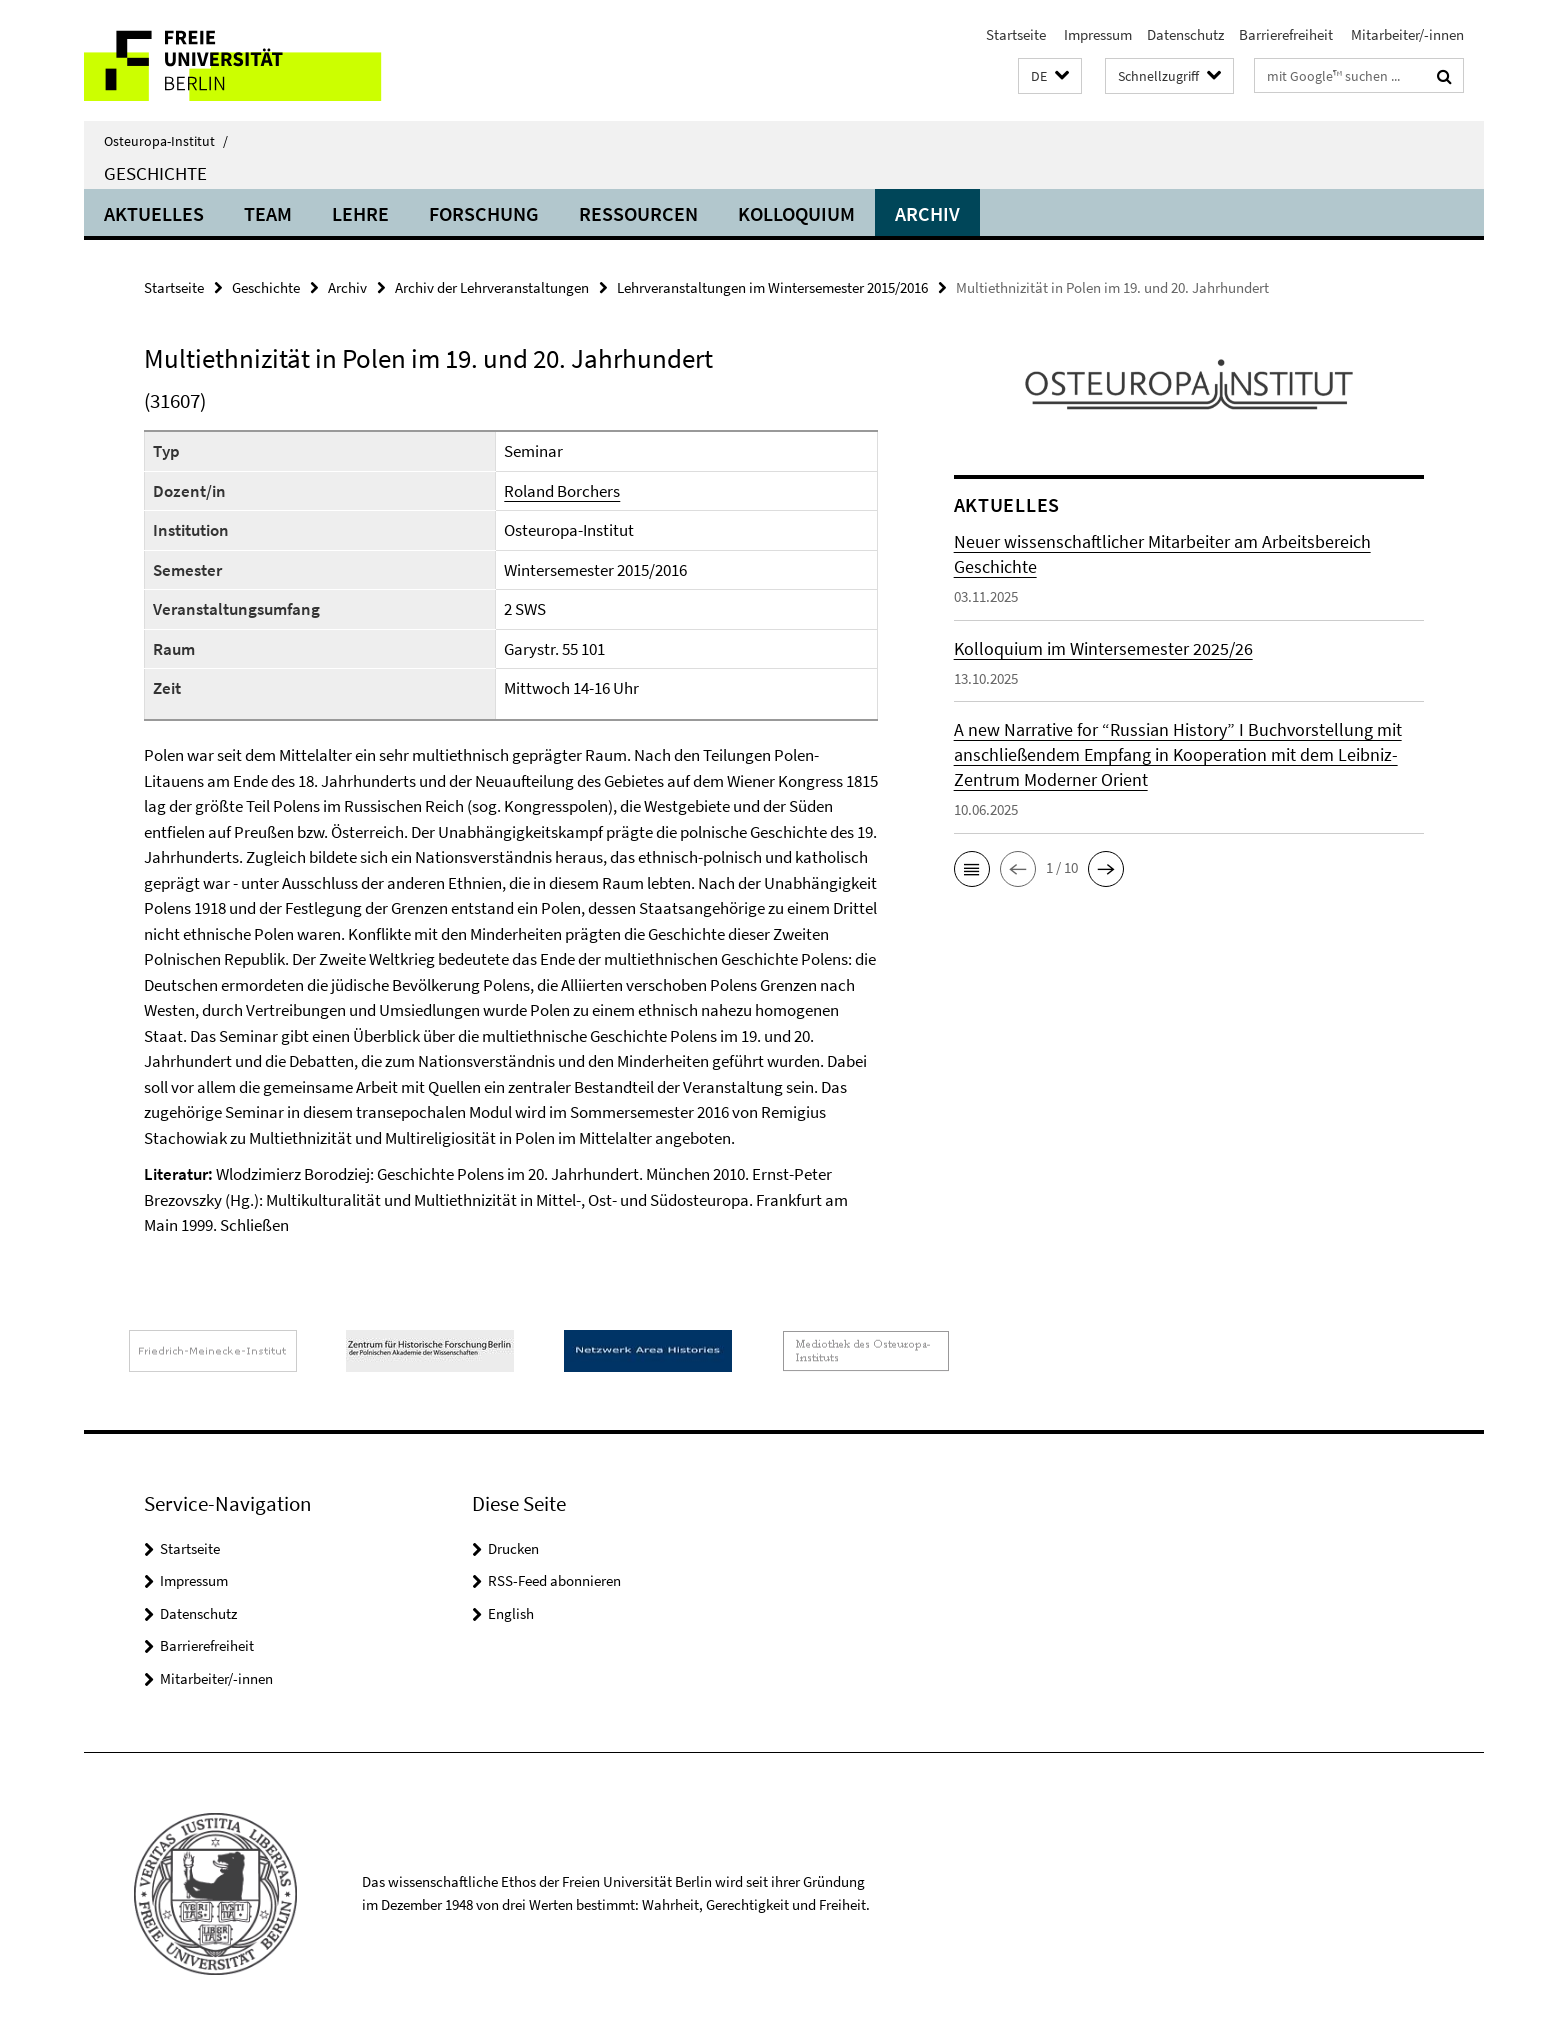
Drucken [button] (513, 1548)
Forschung (484, 213)
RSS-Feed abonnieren (554, 1580)
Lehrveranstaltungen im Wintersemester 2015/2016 (772, 287)
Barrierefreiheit (1286, 34)
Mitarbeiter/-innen (1406, 34)
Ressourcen (638, 213)
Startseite (1016, 34)
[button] (1050, 76)
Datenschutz (1185, 34)
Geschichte (155, 173)
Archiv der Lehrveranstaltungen (492, 287)
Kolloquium (796, 213)
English (511, 1613)
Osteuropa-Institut (166, 141)
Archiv (927, 213)
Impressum (1096, 34)
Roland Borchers (562, 491)
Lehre (360, 213)
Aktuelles (154, 213)
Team (268, 213)
